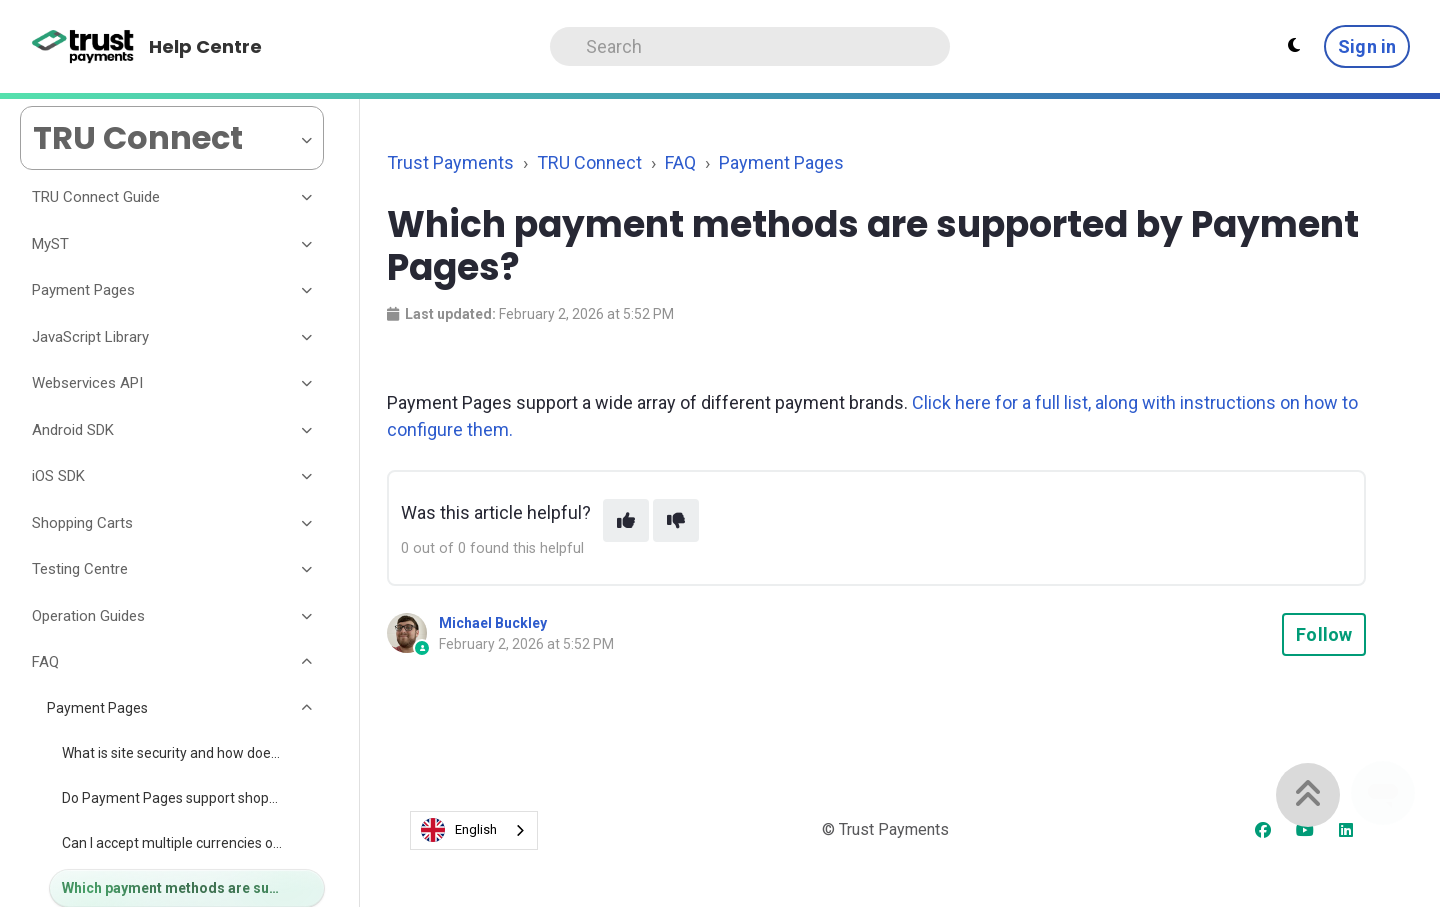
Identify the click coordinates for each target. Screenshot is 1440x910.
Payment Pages (781, 162)
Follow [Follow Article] (1324, 634)
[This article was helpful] (626, 520)
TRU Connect (589, 162)
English (459, 830)
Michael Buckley (493, 623)
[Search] (750, 46)
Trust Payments (450, 162)
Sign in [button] (1367, 46)
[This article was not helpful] (676, 520)
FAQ (680, 162)
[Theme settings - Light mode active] (1294, 46)
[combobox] (474, 830)
